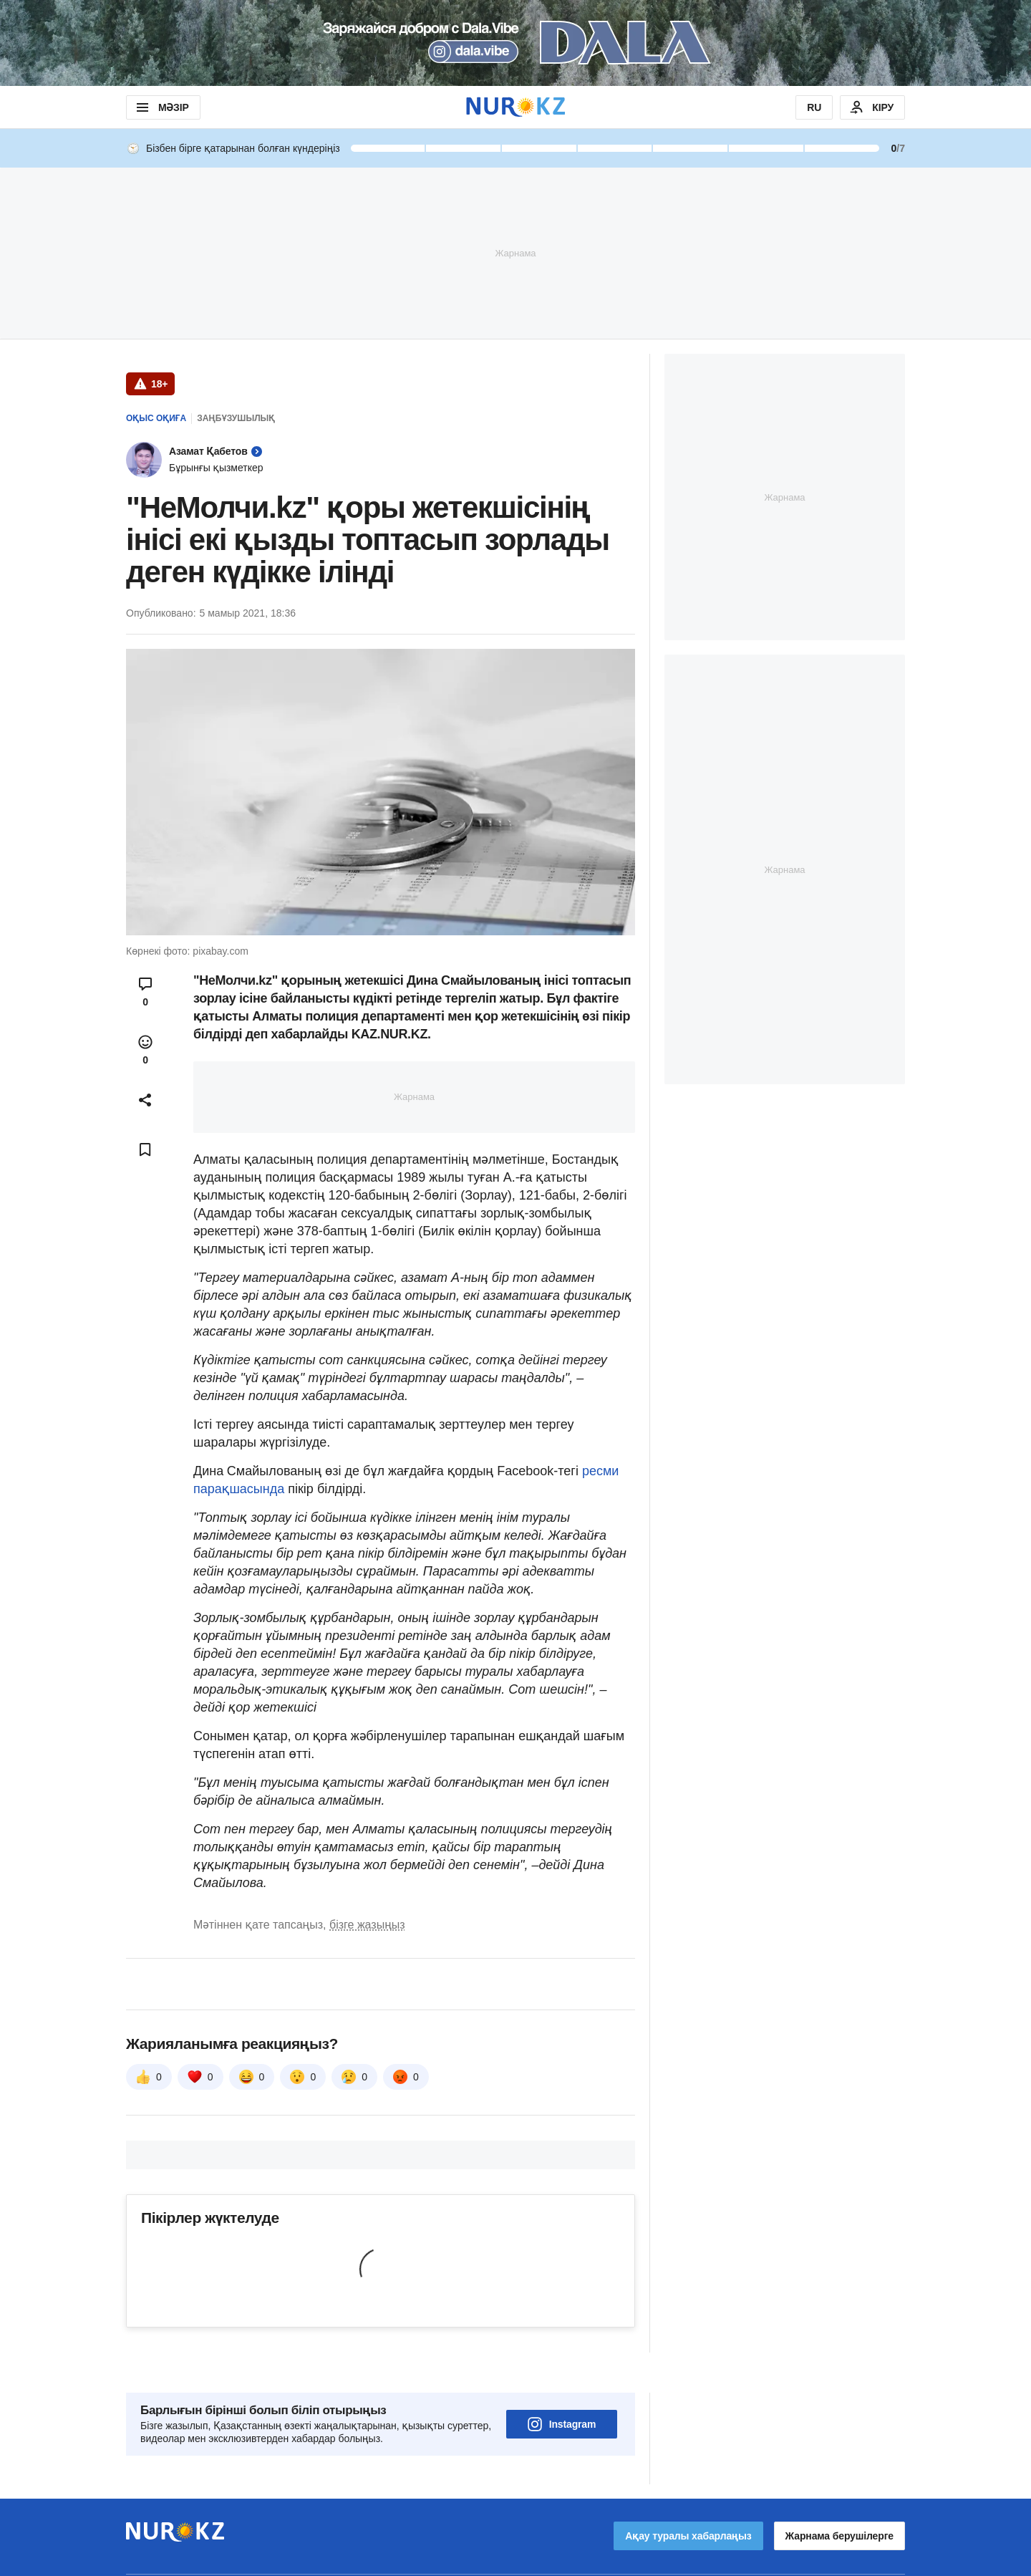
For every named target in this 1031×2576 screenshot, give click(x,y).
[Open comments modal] (145, 992)
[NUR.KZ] (515, 107)
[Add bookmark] (145, 1149)
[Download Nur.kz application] (515, 43)
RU (814, 107)
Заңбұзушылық (236, 418)
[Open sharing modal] (145, 1100)
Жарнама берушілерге (839, 2496)
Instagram (562, 2384)
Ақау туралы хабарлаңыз (688, 2496)
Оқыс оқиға (156, 418)
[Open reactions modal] (145, 1050)
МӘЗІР (161, 107)
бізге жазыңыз (367, 1925)
